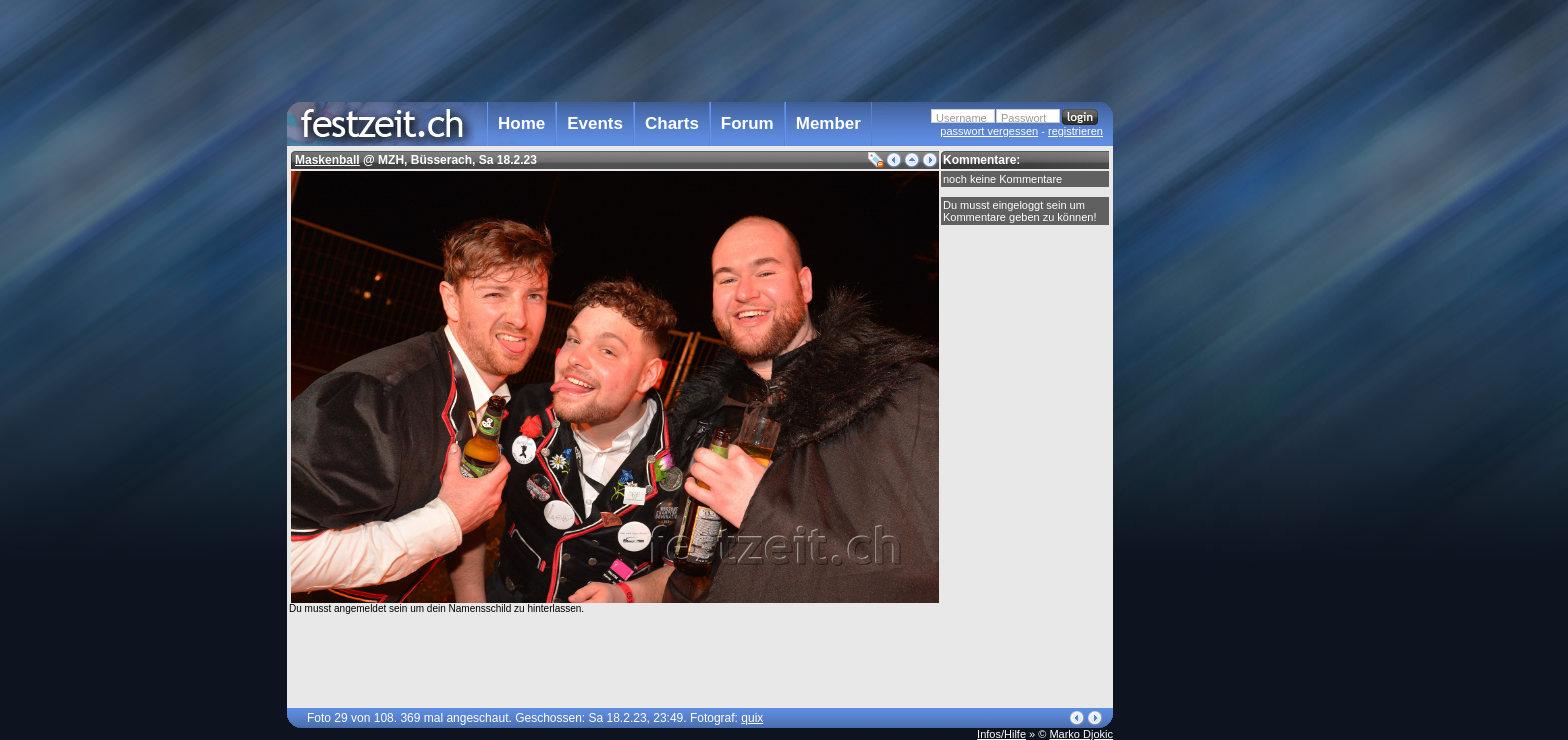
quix (752, 718)
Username (961, 118)
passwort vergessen (989, 131)
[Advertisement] (1201, 403)
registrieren (1075, 131)
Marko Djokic (1081, 734)
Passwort (1023, 118)
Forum (747, 123)
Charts (672, 123)
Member (828, 123)
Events (595, 123)
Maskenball (327, 160)
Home (521, 123)
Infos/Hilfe (1001, 734)
